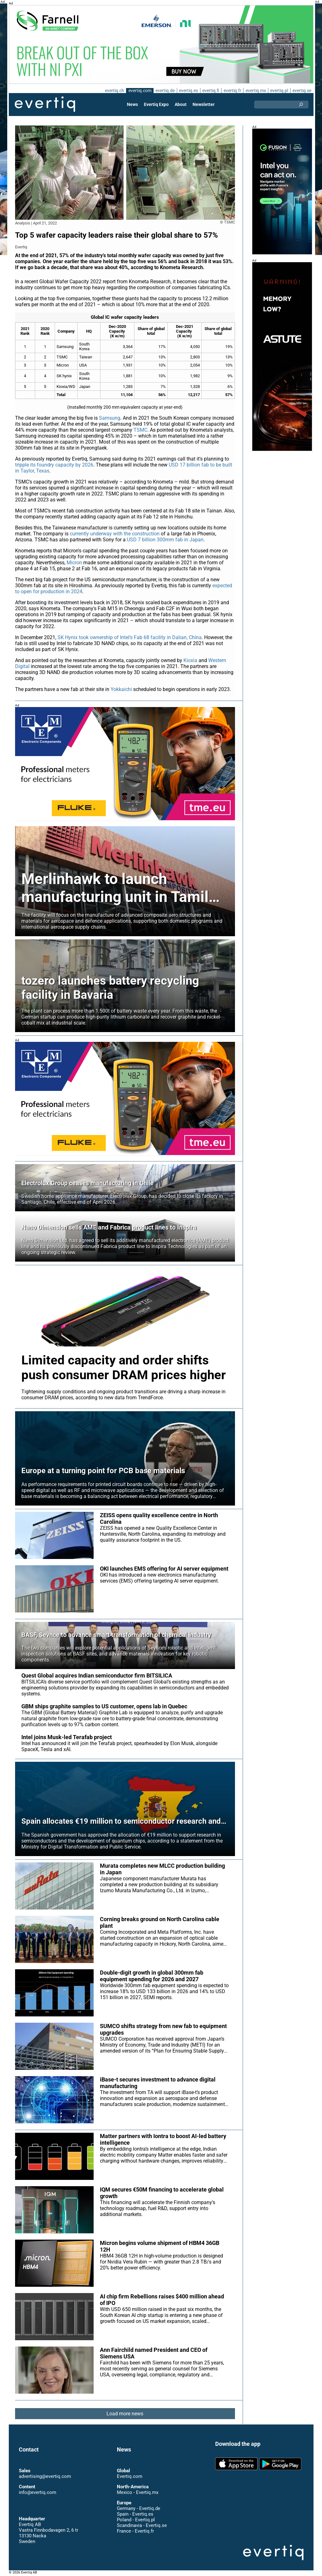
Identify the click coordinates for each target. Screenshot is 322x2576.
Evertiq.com (129, 2476)
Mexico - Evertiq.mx (137, 2492)
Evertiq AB (45, 104)
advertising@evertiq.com (45, 2476)
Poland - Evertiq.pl (136, 2520)
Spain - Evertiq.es (135, 2514)
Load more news (125, 2414)
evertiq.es (188, 90)
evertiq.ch (113, 90)
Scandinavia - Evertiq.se (141, 2525)
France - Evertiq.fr (135, 2531)
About (181, 104)
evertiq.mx (255, 90)
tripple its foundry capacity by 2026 (54, 465)
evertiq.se (301, 90)
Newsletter (203, 104)
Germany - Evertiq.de (138, 2508)
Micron (75, 563)
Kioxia (191, 660)
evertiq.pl (279, 90)
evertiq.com (138, 90)
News (132, 104)
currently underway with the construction (115, 534)
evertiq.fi (210, 90)
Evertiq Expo (156, 104)
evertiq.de (164, 90)
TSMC (150, 430)
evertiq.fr (232, 90)
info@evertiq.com (37, 2492)
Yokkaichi (121, 689)
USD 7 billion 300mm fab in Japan (164, 540)
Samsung (109, 418)
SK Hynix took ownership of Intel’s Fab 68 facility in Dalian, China (129, 637)
